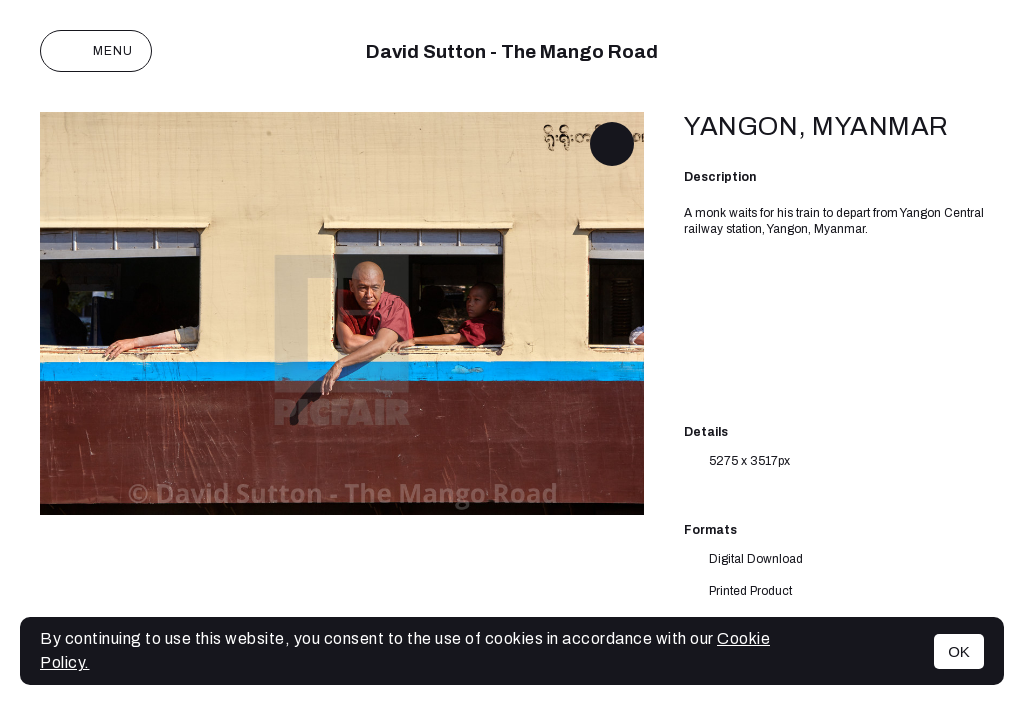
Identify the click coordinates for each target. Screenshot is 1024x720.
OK (959, 651)
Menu (96, 51)
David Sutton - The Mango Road (512, 51)
